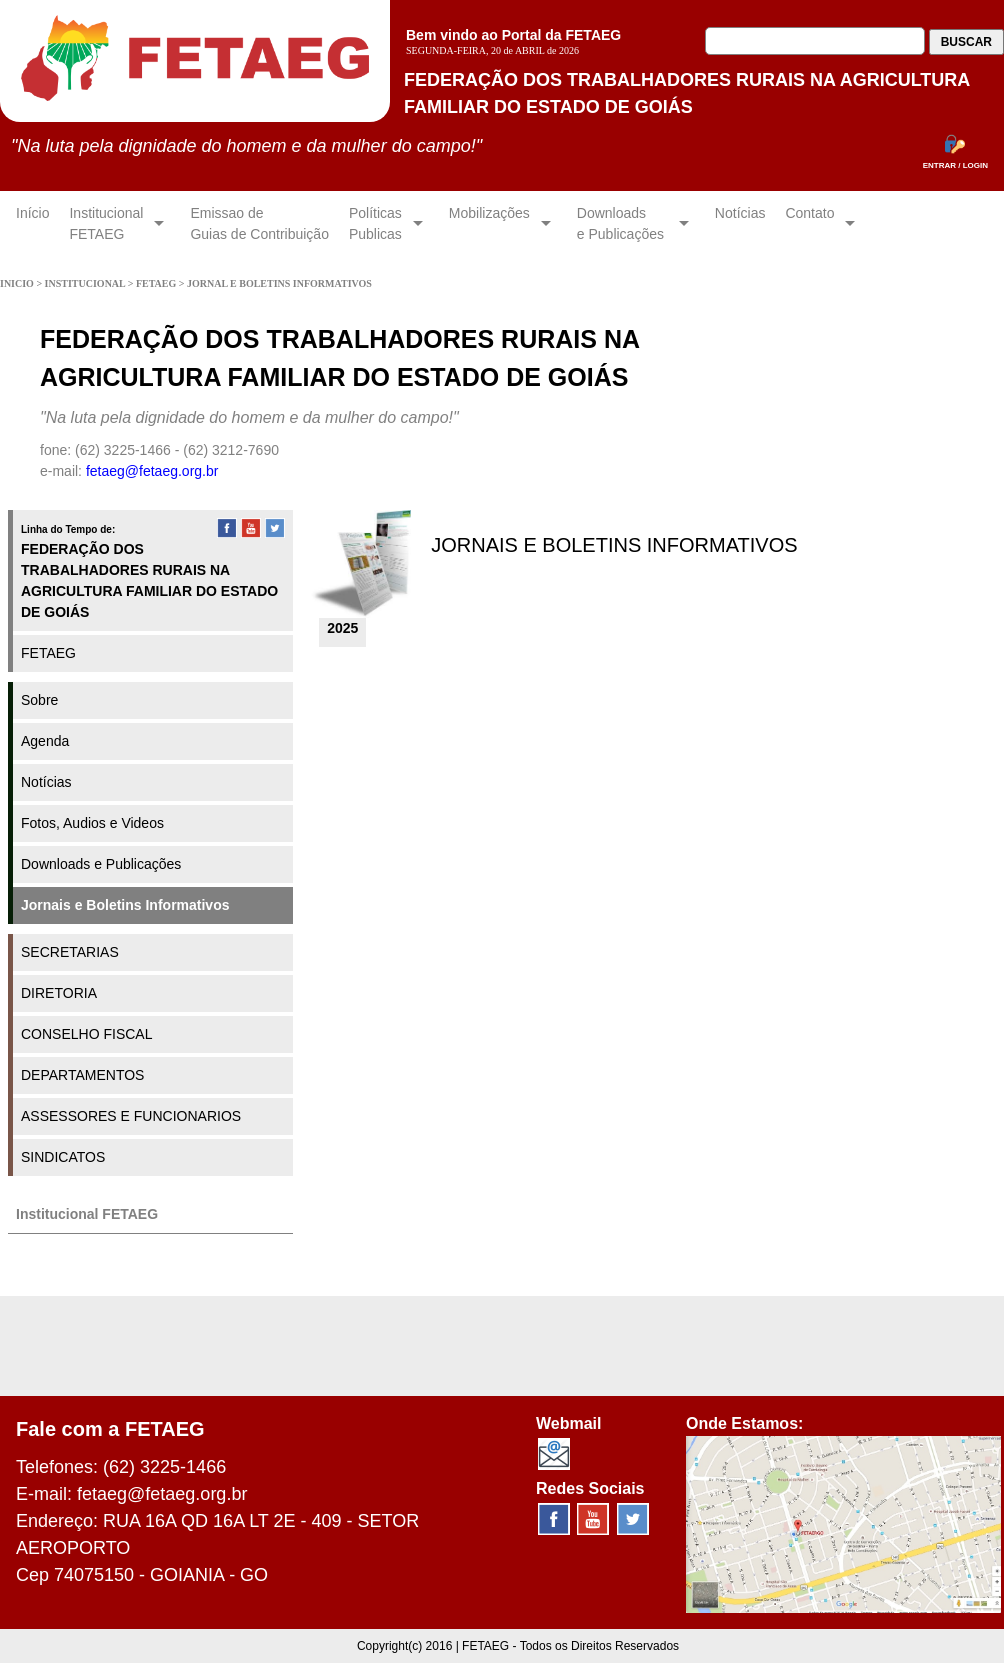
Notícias (740, 223)
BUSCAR (966, 42)
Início (32, 223)
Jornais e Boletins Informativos (125, 905)
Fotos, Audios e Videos (92, 823)
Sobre (39, 700)
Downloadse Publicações (622, 223)
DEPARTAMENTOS (82, 1075)
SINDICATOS (63, 1157)
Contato (809, 223)
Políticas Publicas (375, 223)
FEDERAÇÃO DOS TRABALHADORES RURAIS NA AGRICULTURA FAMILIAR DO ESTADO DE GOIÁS (149, 580)
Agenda (45, 741)
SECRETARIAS (70, 952)
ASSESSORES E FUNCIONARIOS (131, 1116)
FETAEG (157, 283)
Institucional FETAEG (87, 1214)
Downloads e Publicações (101, 864)
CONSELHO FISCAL (86, 1034)
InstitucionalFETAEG (106, 223)
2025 (342, 628)
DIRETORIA (59, 993)
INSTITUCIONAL (86, 283)
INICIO (18, 283)
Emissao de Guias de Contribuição (259, 223)
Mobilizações (489, 223)
